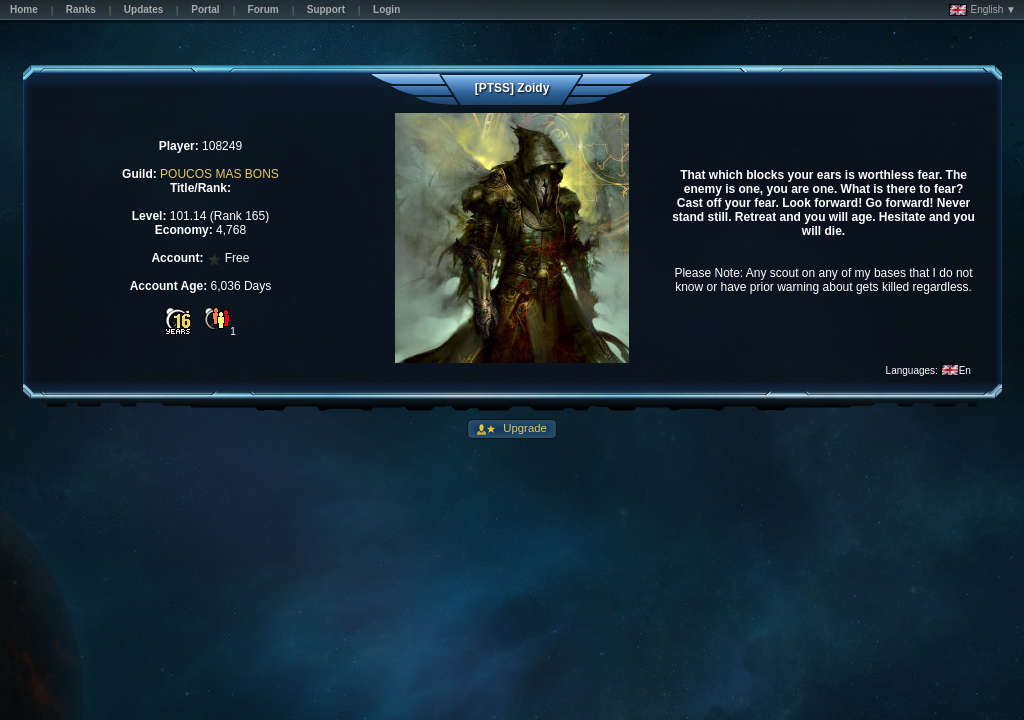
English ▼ (982, 10)
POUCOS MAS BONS (219, 174)
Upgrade (523, 428)
